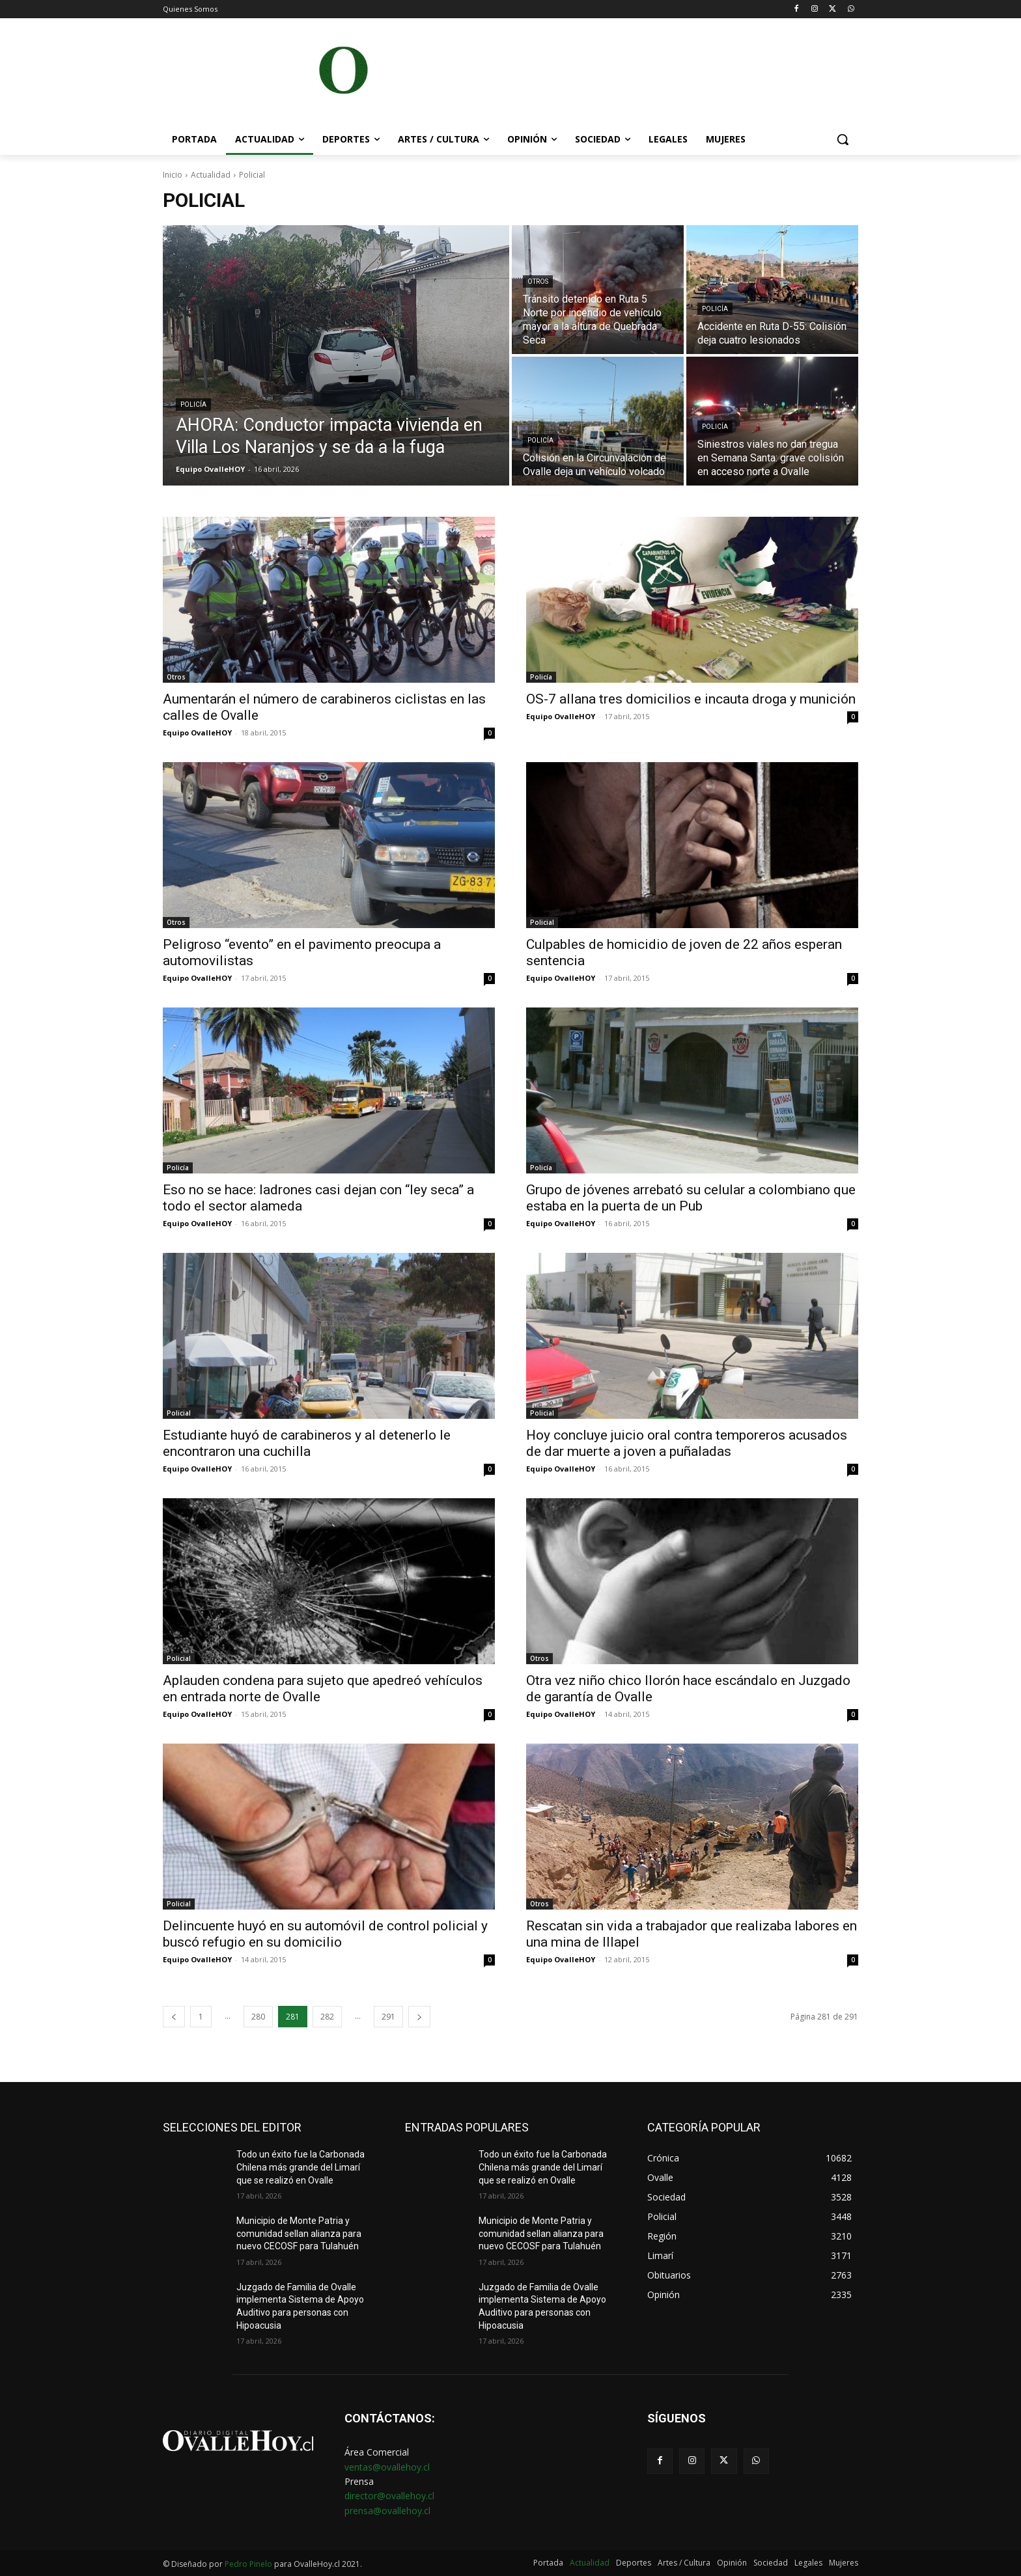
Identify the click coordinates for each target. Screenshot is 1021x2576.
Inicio (172, 174)
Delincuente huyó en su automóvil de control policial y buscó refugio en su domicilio (325, 1934)
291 (388, 2016)
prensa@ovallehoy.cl (387, 2510)
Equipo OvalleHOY (197, 732)
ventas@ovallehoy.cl (387, 2467)
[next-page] (419, 2016)
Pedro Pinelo (248, 2563)
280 (258, 2016)
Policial (542, 922)
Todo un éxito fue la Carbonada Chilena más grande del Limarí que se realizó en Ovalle (300, 2167)
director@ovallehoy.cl (389, 2495)
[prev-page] (174, 2016)
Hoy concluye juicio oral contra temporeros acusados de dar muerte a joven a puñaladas (686, 1443)
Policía (193, 404)
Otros (537, 281)
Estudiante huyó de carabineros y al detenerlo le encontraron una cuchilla (307, 1443)
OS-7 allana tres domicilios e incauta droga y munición (691, 699)
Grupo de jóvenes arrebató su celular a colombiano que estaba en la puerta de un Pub (691, 1198)
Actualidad (211, 174)
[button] (842, 139)
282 (327, 2016)
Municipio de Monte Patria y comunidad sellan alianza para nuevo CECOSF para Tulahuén (298, 2233)
